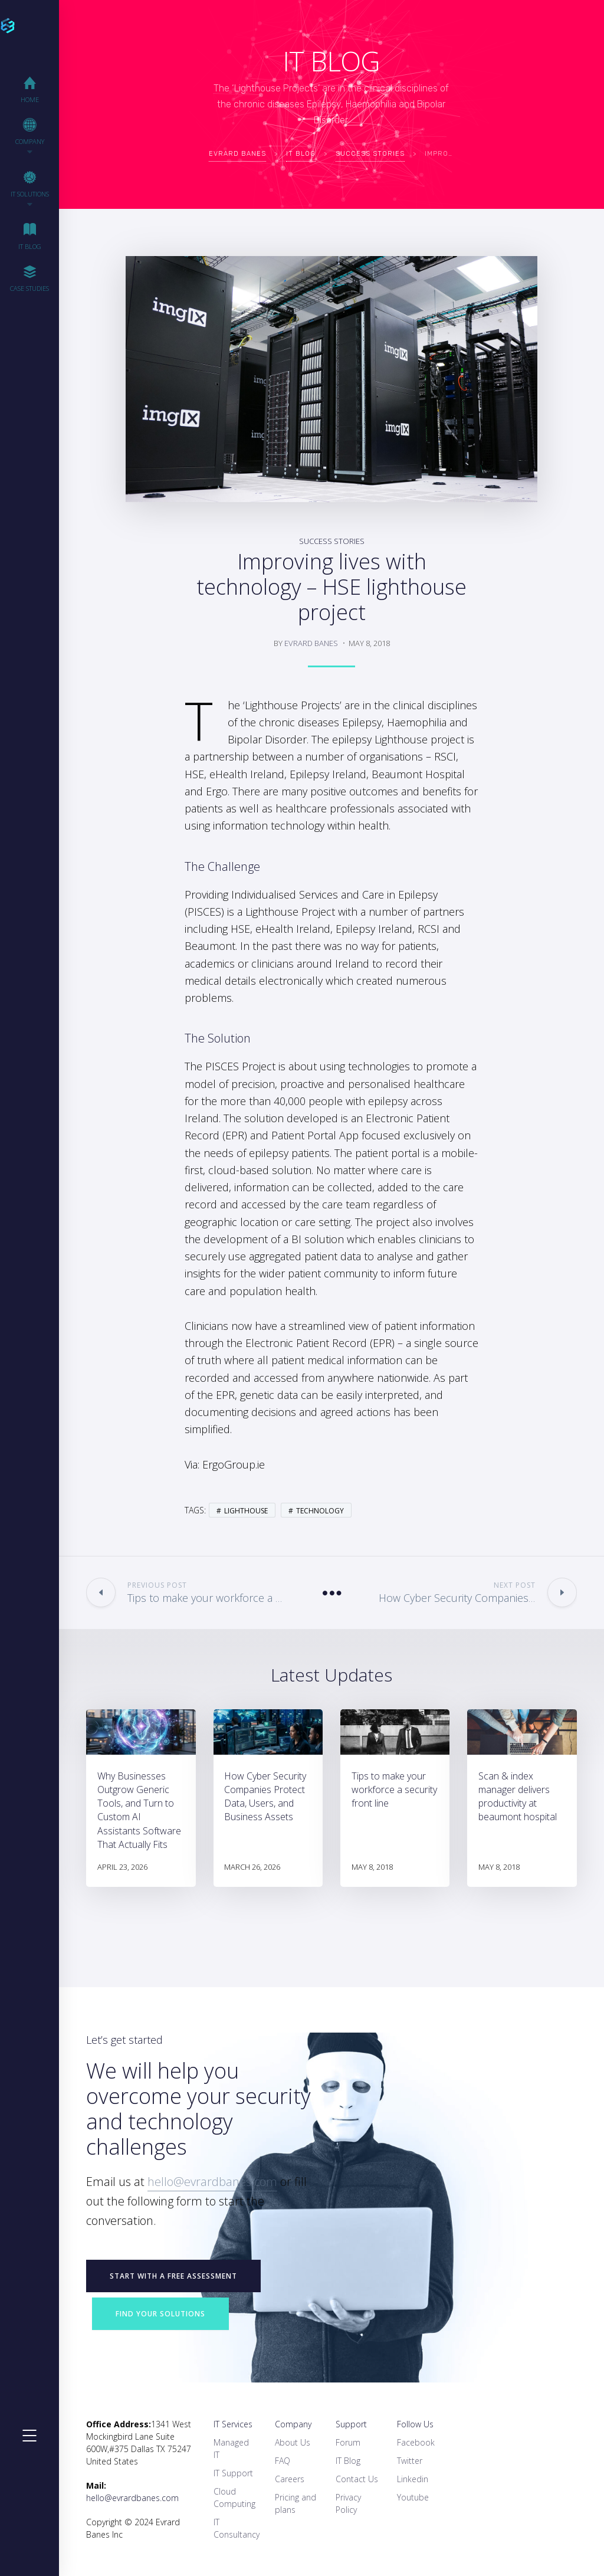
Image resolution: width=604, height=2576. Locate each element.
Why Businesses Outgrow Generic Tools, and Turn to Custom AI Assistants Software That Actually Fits (139, 1810)
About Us (292, 2442)
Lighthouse (246, 1511)
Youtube (413, 2497)
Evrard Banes (311, 643)
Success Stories (332, 541)
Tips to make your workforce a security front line (394, 1789)
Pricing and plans (295, 2503)
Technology (320, 1511)
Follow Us (415, 2424)
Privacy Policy (348, 2503)
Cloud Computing (234, 2497)
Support (351, 2424)
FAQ (282, 2460)
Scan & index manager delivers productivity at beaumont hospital (517, 1796)
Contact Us (357, 2479)
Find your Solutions (160, 2314)
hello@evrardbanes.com (212, 2182)
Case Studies (29, 278)
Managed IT (231, 2448)
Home (30, 89)
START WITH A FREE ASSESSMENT (173, 2276)
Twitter (409, 2460)
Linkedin (412, 2479)
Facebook (416, 2442)
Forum (348, 2442)
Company (293, 2424)
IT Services (233, 2424)
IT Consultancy (237, 2528)
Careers (289, 2479)
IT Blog (29, 236)
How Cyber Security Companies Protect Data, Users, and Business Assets (265, 1796)
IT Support (233, 2473)
